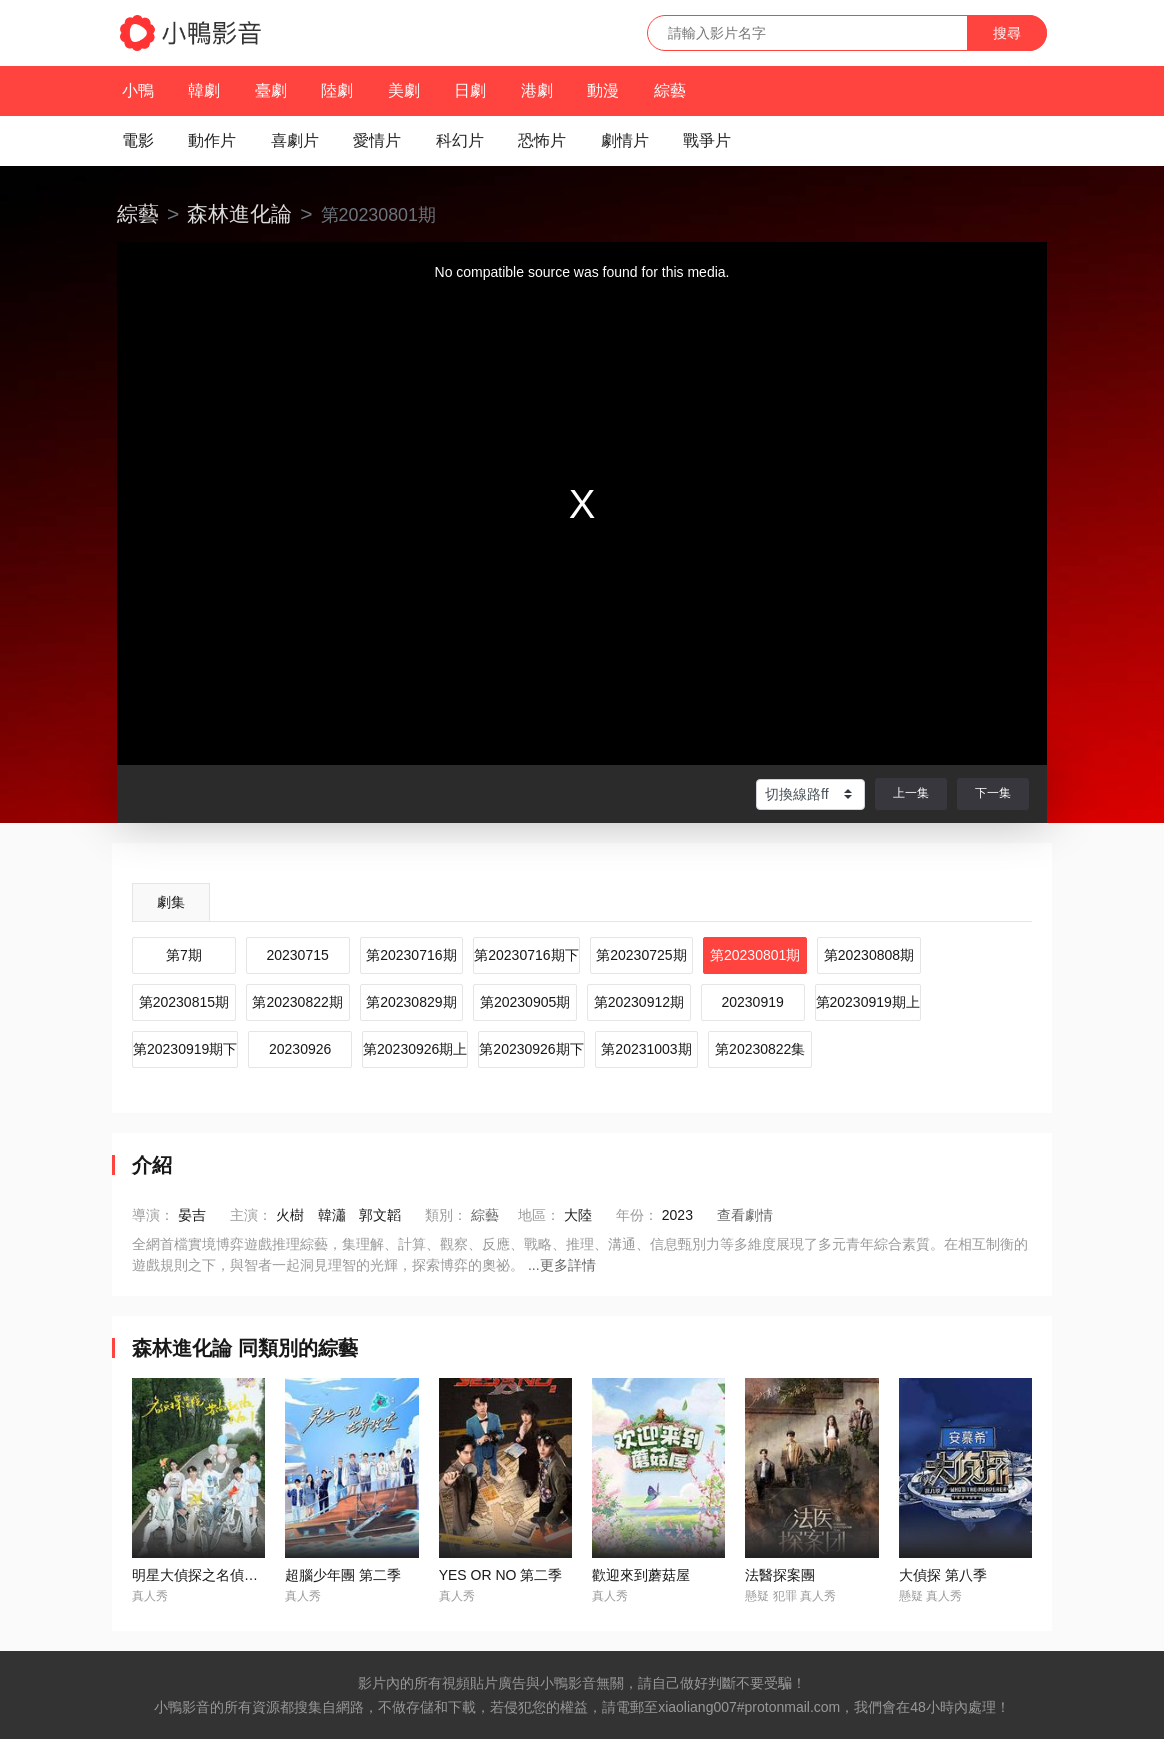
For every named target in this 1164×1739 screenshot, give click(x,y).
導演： (153, 1215)
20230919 (752, 1002)
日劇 (470, 90)
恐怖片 (542, 140)
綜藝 (670, 90)
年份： (637, 1215)
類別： (446, 1215)
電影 (138, 140)
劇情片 (625, 140)
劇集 (171, 902)
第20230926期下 (531, 1049)
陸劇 (337, 90)
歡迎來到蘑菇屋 (641, 1575)
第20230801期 (755, 955)
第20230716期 (411, 955)
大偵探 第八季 (943, 1575)
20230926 (300, 1049)
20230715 (297, 955)
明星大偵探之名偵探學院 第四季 (232, 1575)
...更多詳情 (562, 1265)
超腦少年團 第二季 (343, 1575)
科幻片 (460, 140)
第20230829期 (411, 1002)
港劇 (537, 90)
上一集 (911, 793)
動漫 (603, 90)
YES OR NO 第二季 (501, 1575)
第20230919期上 (868, 1002)
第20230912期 (639, 1002)
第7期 (184, 955)
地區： (539, 1215)
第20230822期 (297, 1002)
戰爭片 (707, 140)
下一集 (993, 793)
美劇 (404, 90)
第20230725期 (641, 955)
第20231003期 (646, 1049)
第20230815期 (184, 1002)
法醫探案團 (780, 1575)
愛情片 (377, 140)
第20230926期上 (415, 1049)
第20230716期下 (526, 955)
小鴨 (138, 90)
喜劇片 (295, 140)
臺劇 (271, 90)
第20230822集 (760, 1049)
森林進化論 (239, 213)
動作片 (212, 140)
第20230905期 (525, 1002)
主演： (251, 1215)
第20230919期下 (185, 1049)
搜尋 (1007, 33)
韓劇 (204, 90)
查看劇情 (745, 1215)
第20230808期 (869, 955)
